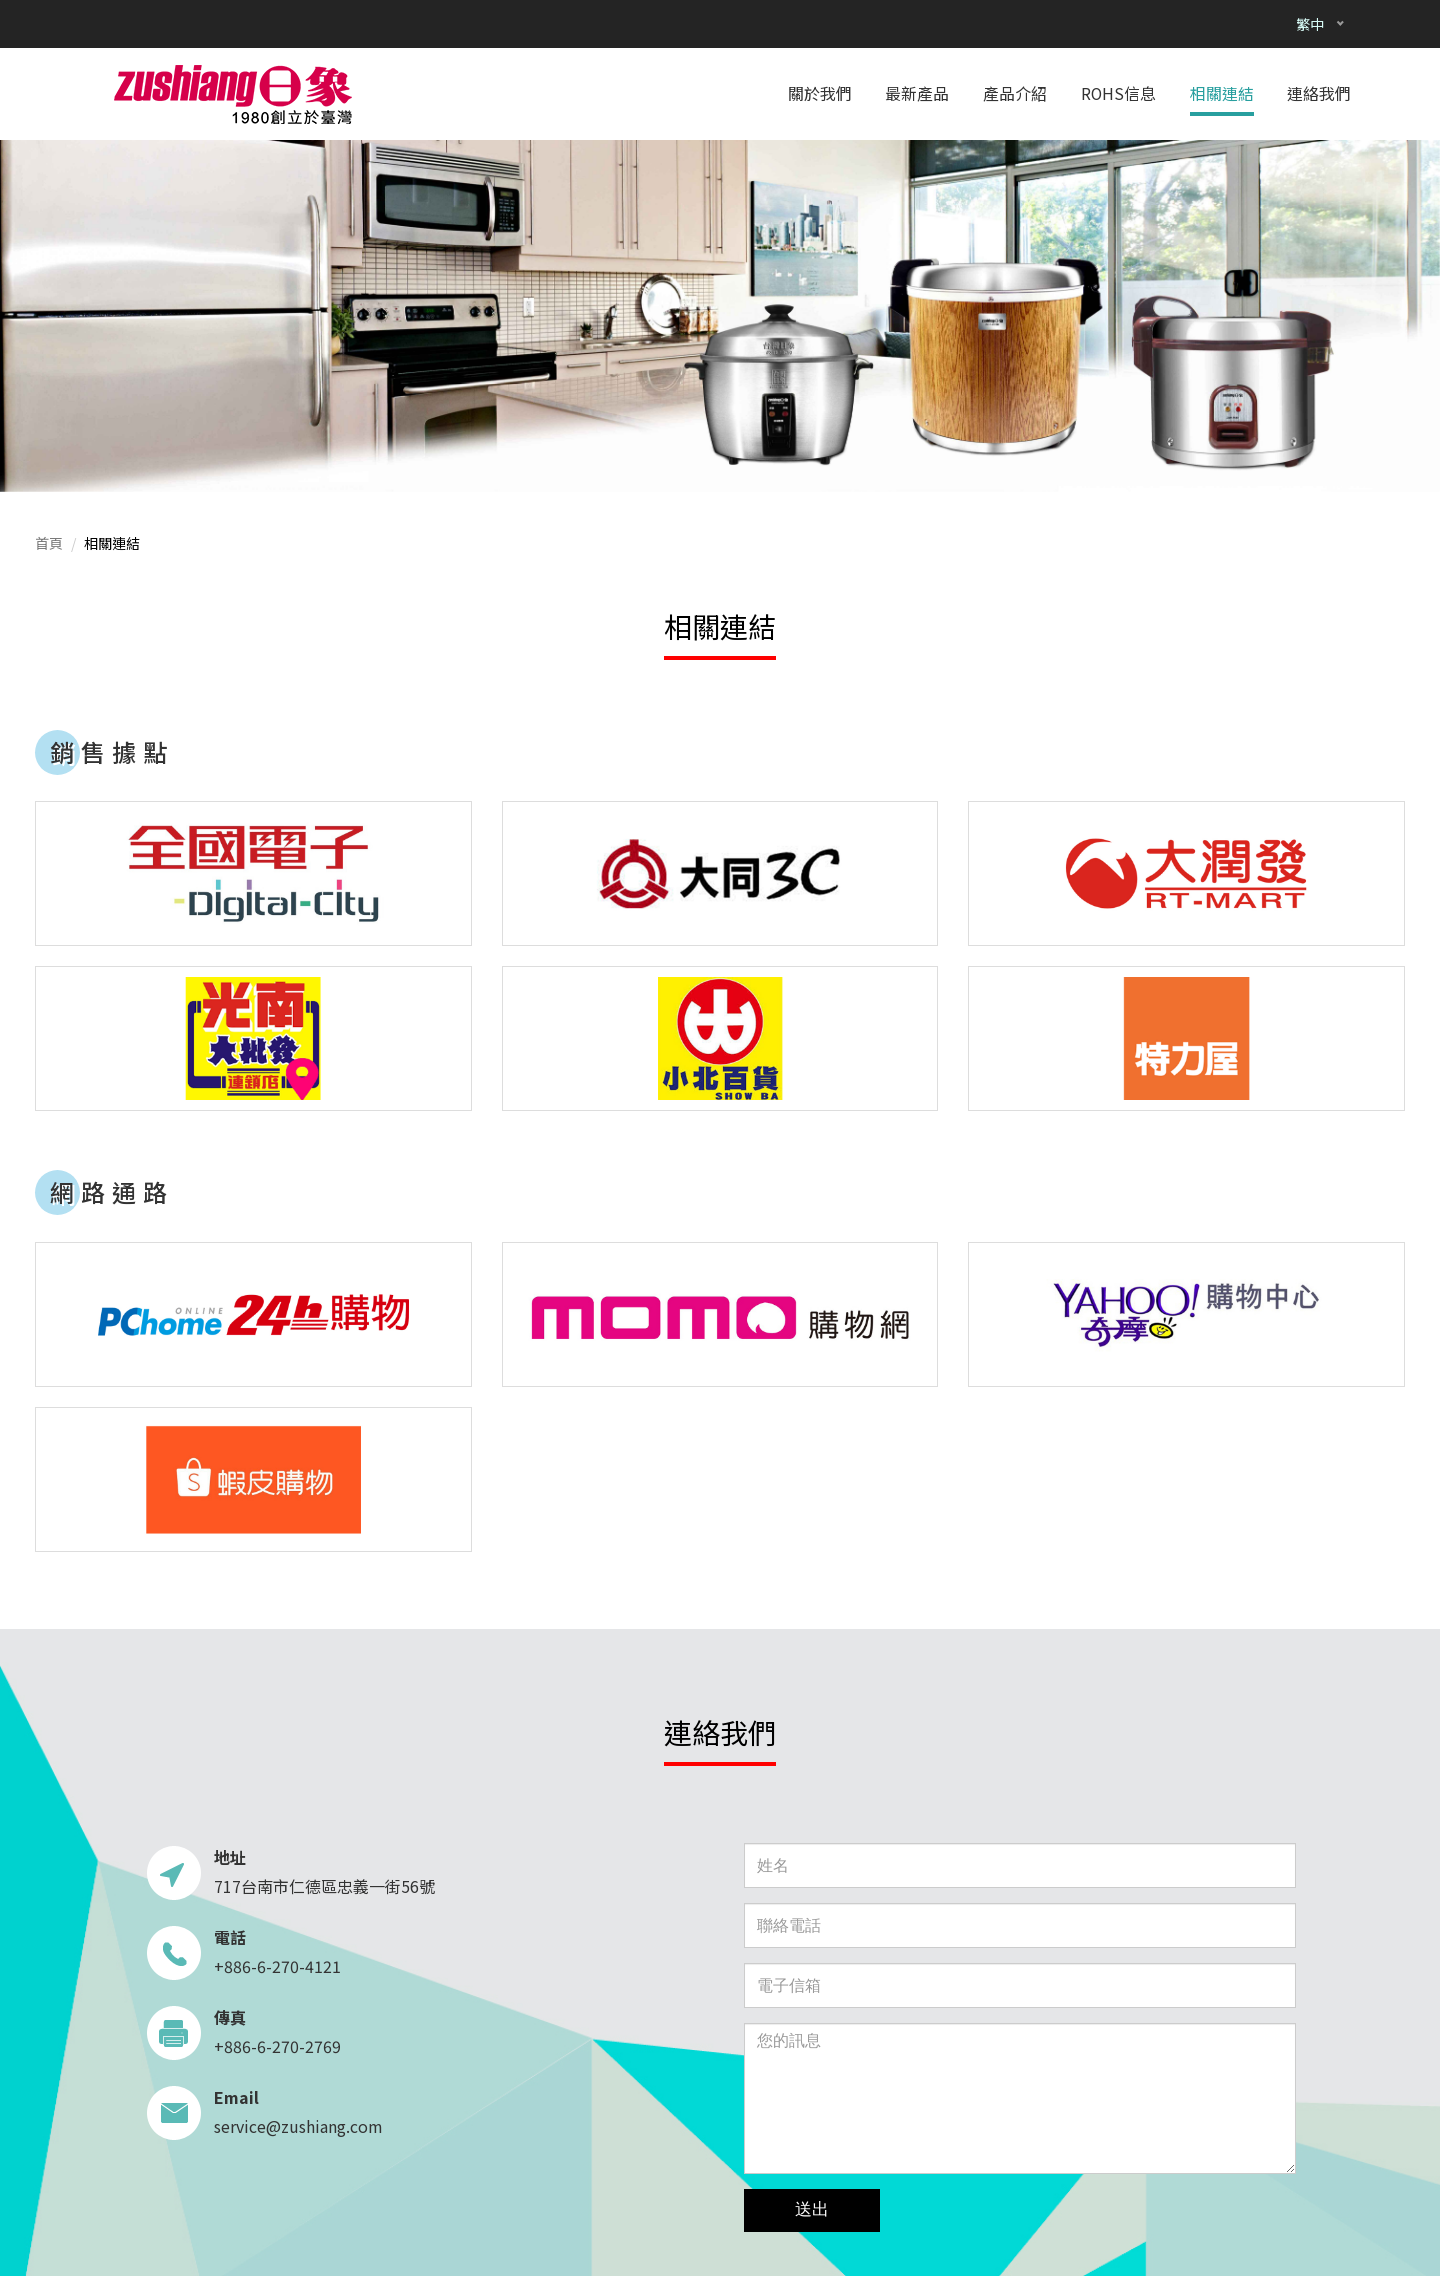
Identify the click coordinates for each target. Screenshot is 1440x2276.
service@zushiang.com (298, 2126)
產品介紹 (1015, 93)
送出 (812, 2209)
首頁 (49, 543)
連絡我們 (1319, 93)
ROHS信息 (1118, 93)
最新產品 (917, 93)
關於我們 (820, 93)
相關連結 (1222, 93)
